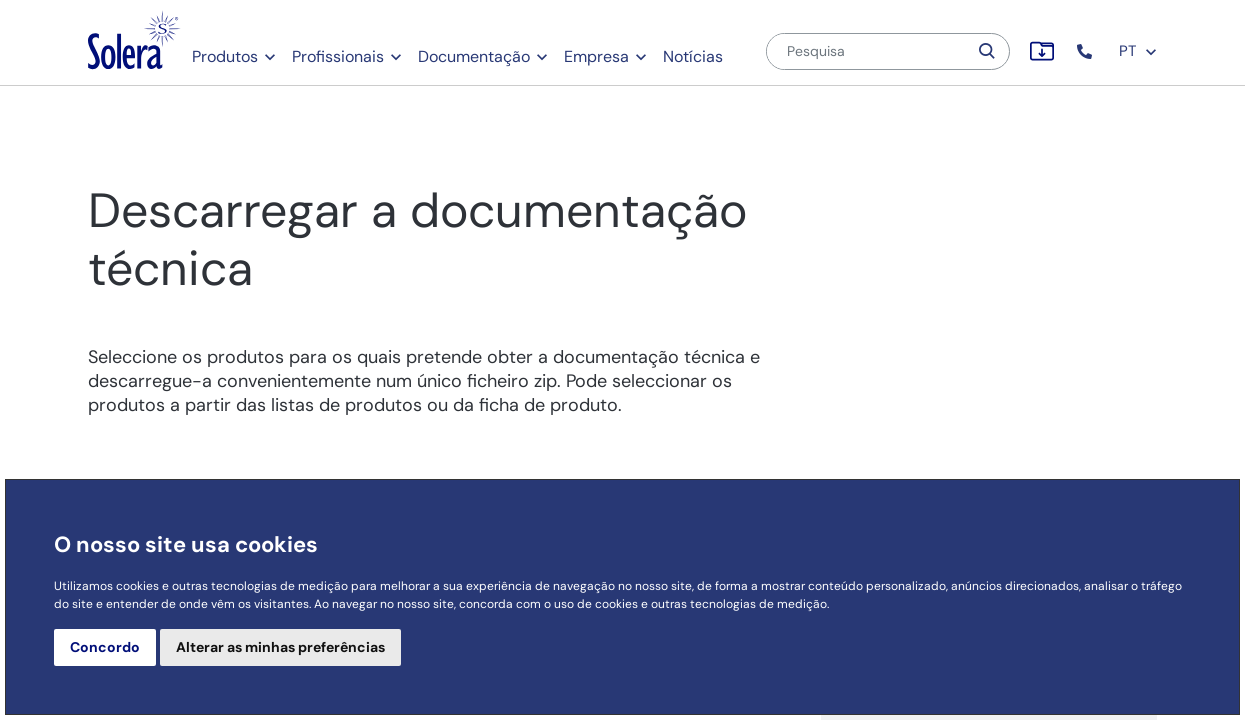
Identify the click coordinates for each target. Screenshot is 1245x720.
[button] (1086, 51)
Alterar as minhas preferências (280, 647)
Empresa (596, 56)
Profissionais (338, 56)
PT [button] (1138, 51)
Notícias (693, 56)
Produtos (225, 56)
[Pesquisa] (867, 51)
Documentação (474, 56)
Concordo (105, 647)
